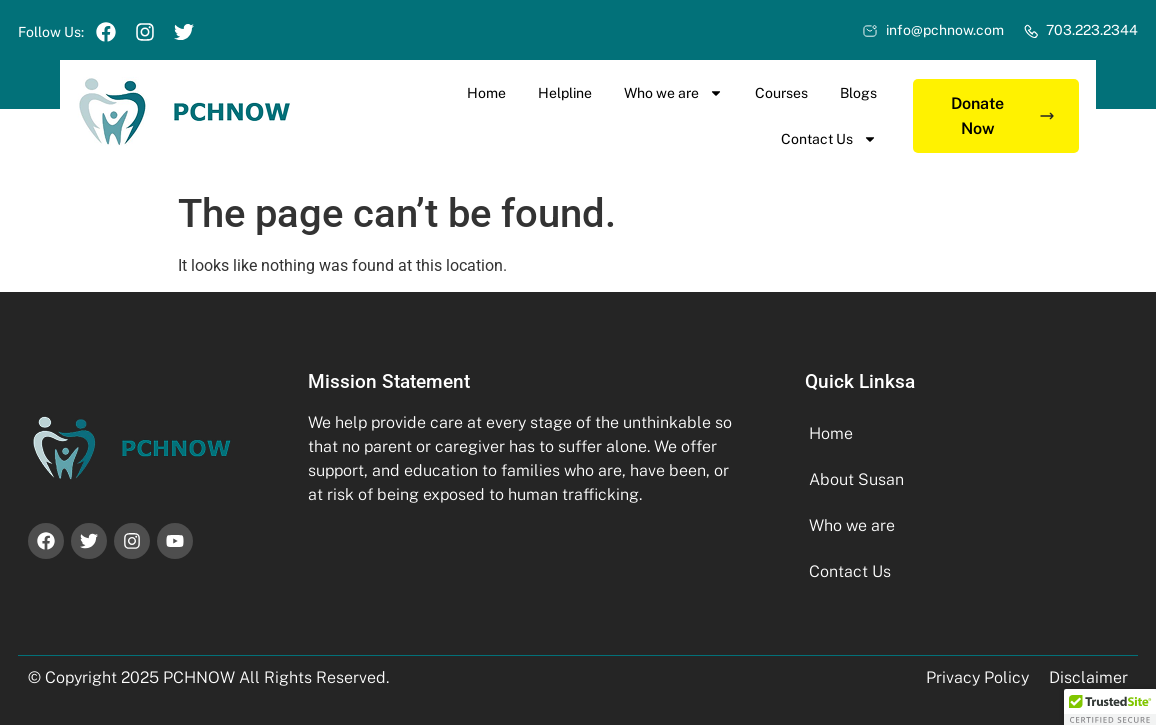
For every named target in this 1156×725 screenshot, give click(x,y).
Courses (781, 93)
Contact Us (829, 139)
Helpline (565, 93)
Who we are (673, 93)
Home (486, 93)
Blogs (858, 93)
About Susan (856, 479)
